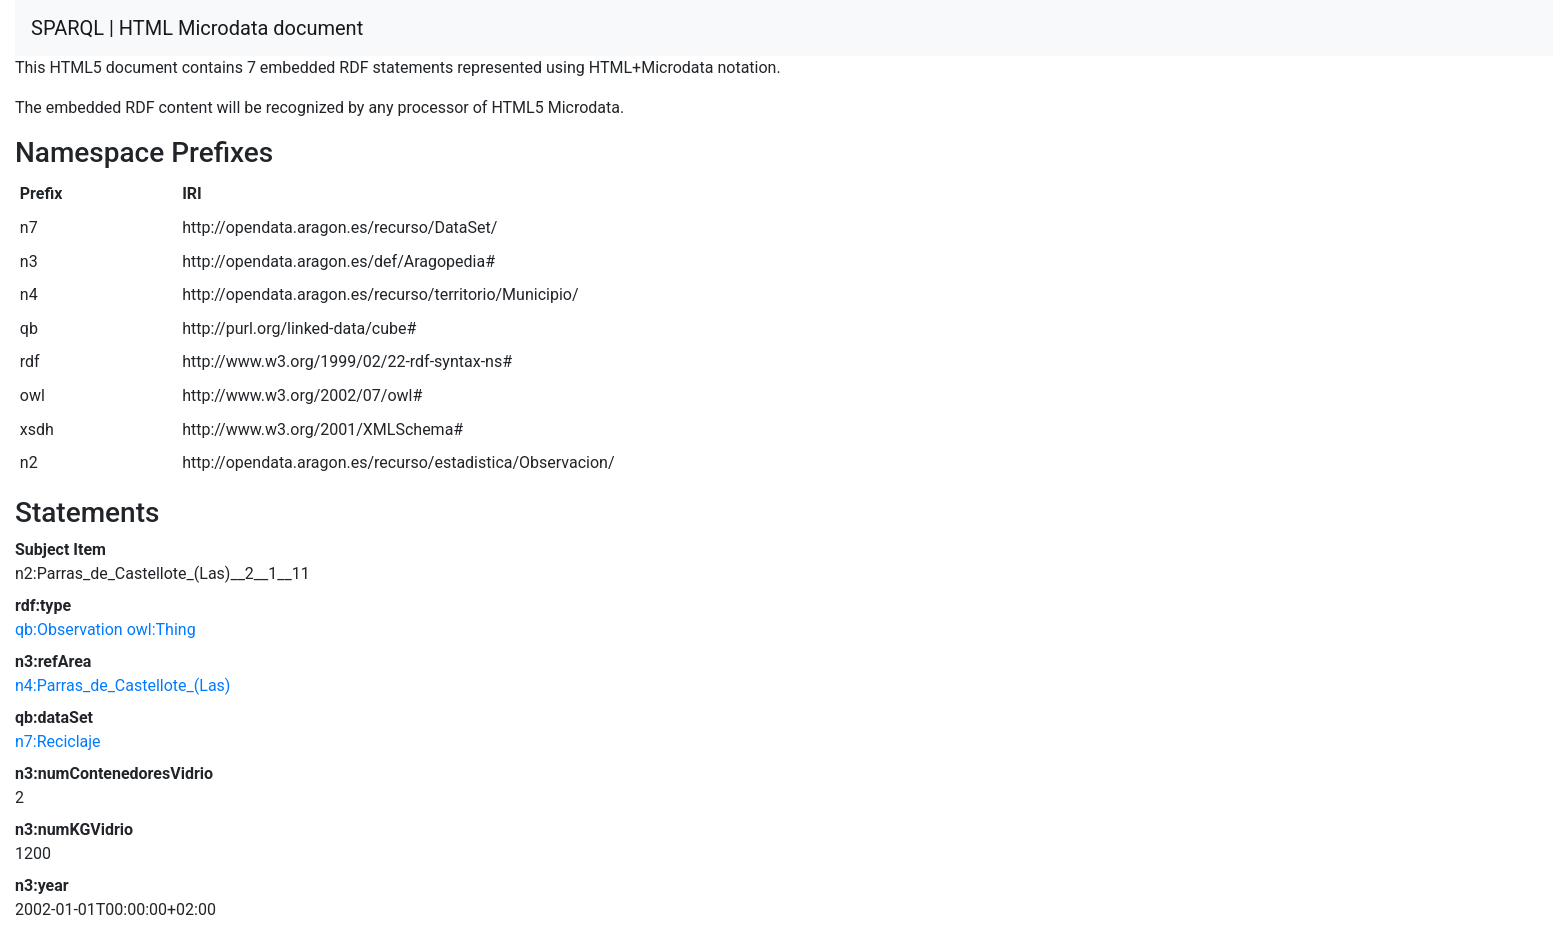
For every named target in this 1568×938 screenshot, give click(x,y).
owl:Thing (161, 629)
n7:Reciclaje (58, 741)
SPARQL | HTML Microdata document (197, 28)
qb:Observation (69, 629)
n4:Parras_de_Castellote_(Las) (122, 685)
